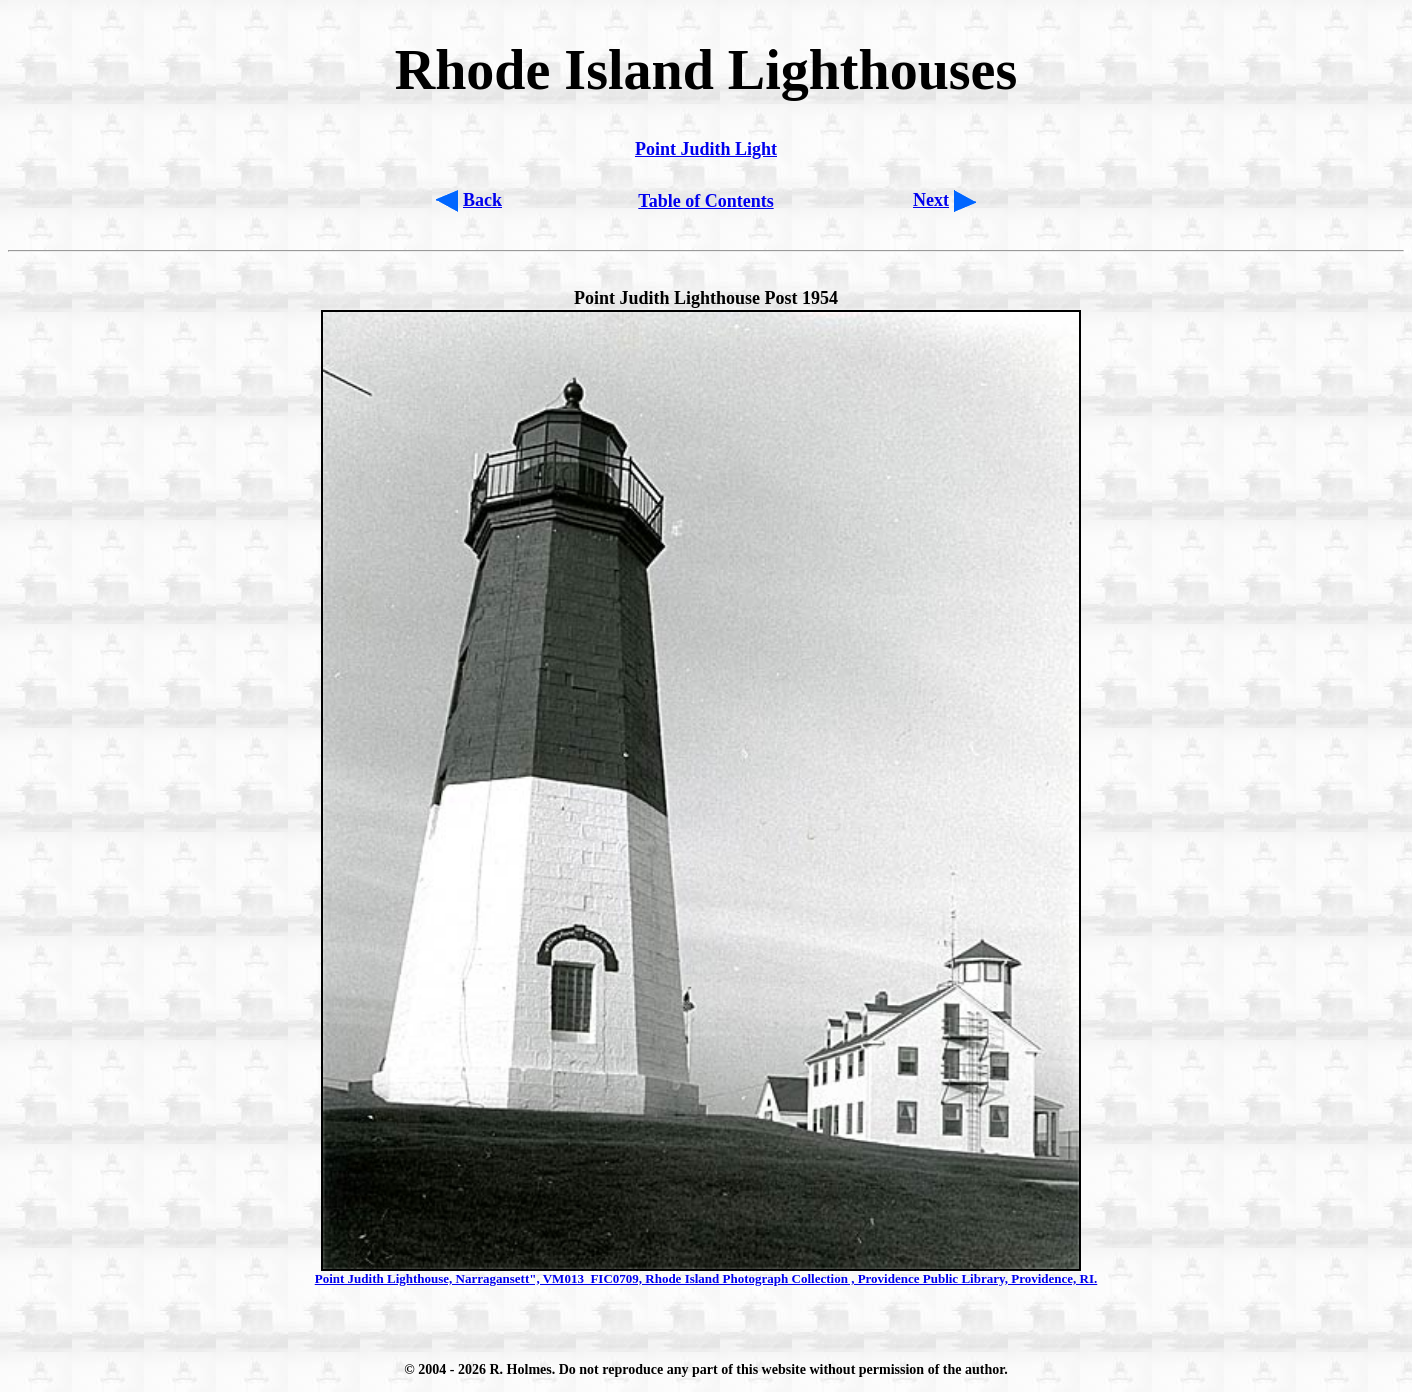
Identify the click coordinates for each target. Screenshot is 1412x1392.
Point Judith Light (706, 149)
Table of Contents (705, 201)
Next (931, 200)
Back (482, 200)
